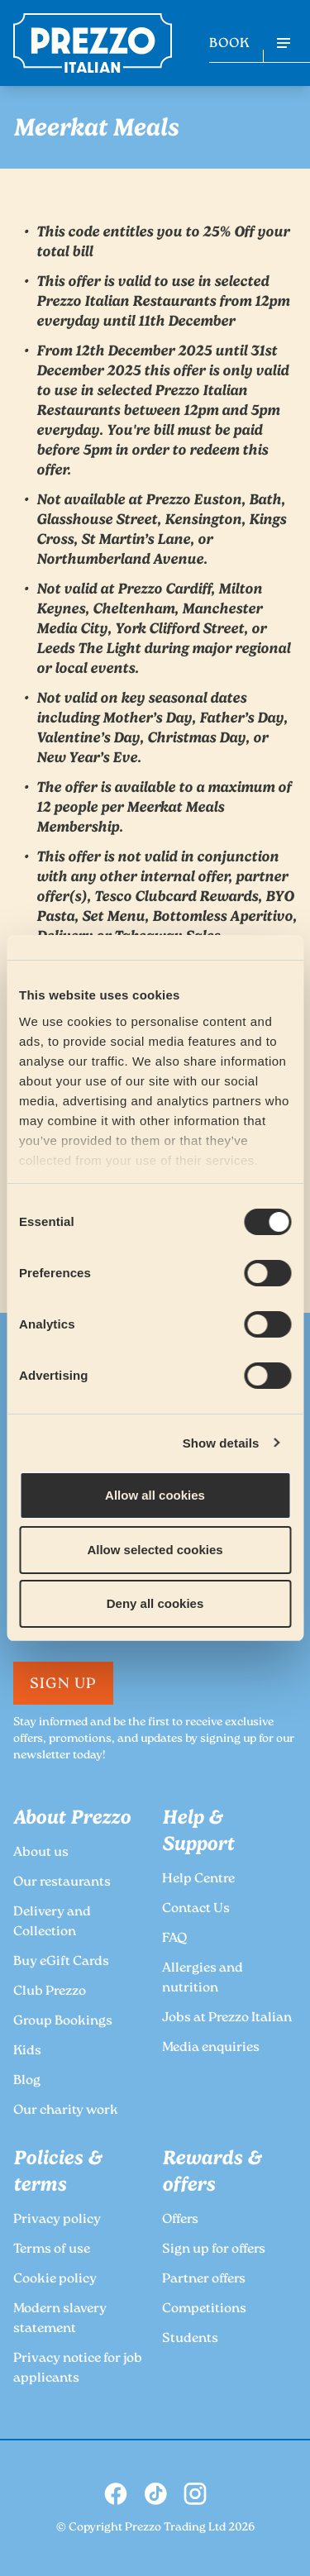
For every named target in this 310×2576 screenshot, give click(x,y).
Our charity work (65, 2110)
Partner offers (204, 2279)
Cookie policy (55, 2279)
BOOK (229, 44)
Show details (221, 1443)
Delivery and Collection (52, 1922)
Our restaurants (62, 1882)
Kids (27, 2051)
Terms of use (51, 2249)
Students (190, 2339)
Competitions (204, 2309)
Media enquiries (211, 2048)
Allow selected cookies (154, 1550)
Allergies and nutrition (202, 1978)
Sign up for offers (213, 2249)
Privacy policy (57, 2220)
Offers (180, 2220)
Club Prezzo (49, 1991)
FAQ (174, 1939)
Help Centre (198, 1879)
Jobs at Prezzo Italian (227, 2018)
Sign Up (63, 1685)
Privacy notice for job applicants (77, 2368)
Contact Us (196, 1909)
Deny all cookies (155, 1603)
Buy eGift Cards (61, 1962)
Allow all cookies (155, 1495)
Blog (27, 2081)
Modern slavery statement (60, 2319)
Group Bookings (62, 2021)
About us (41, 1853)
